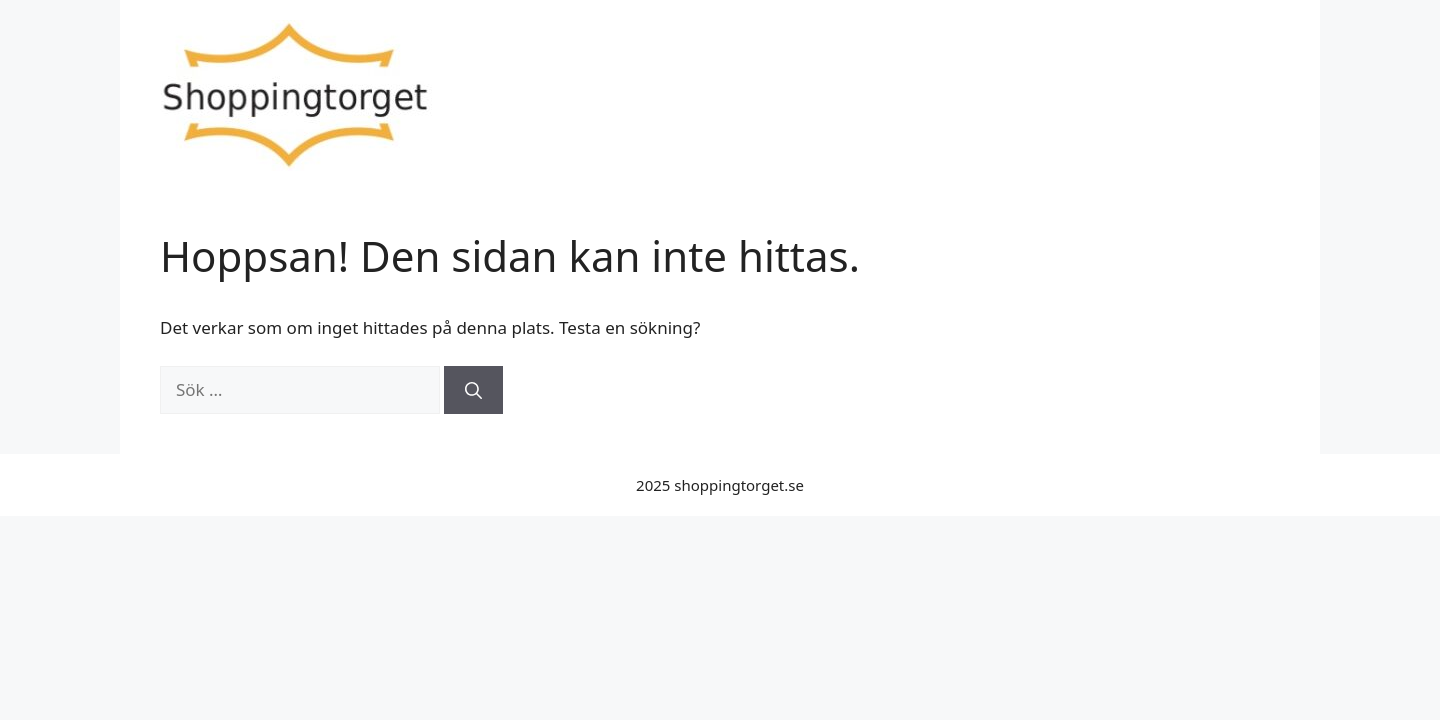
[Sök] (473, 390)
